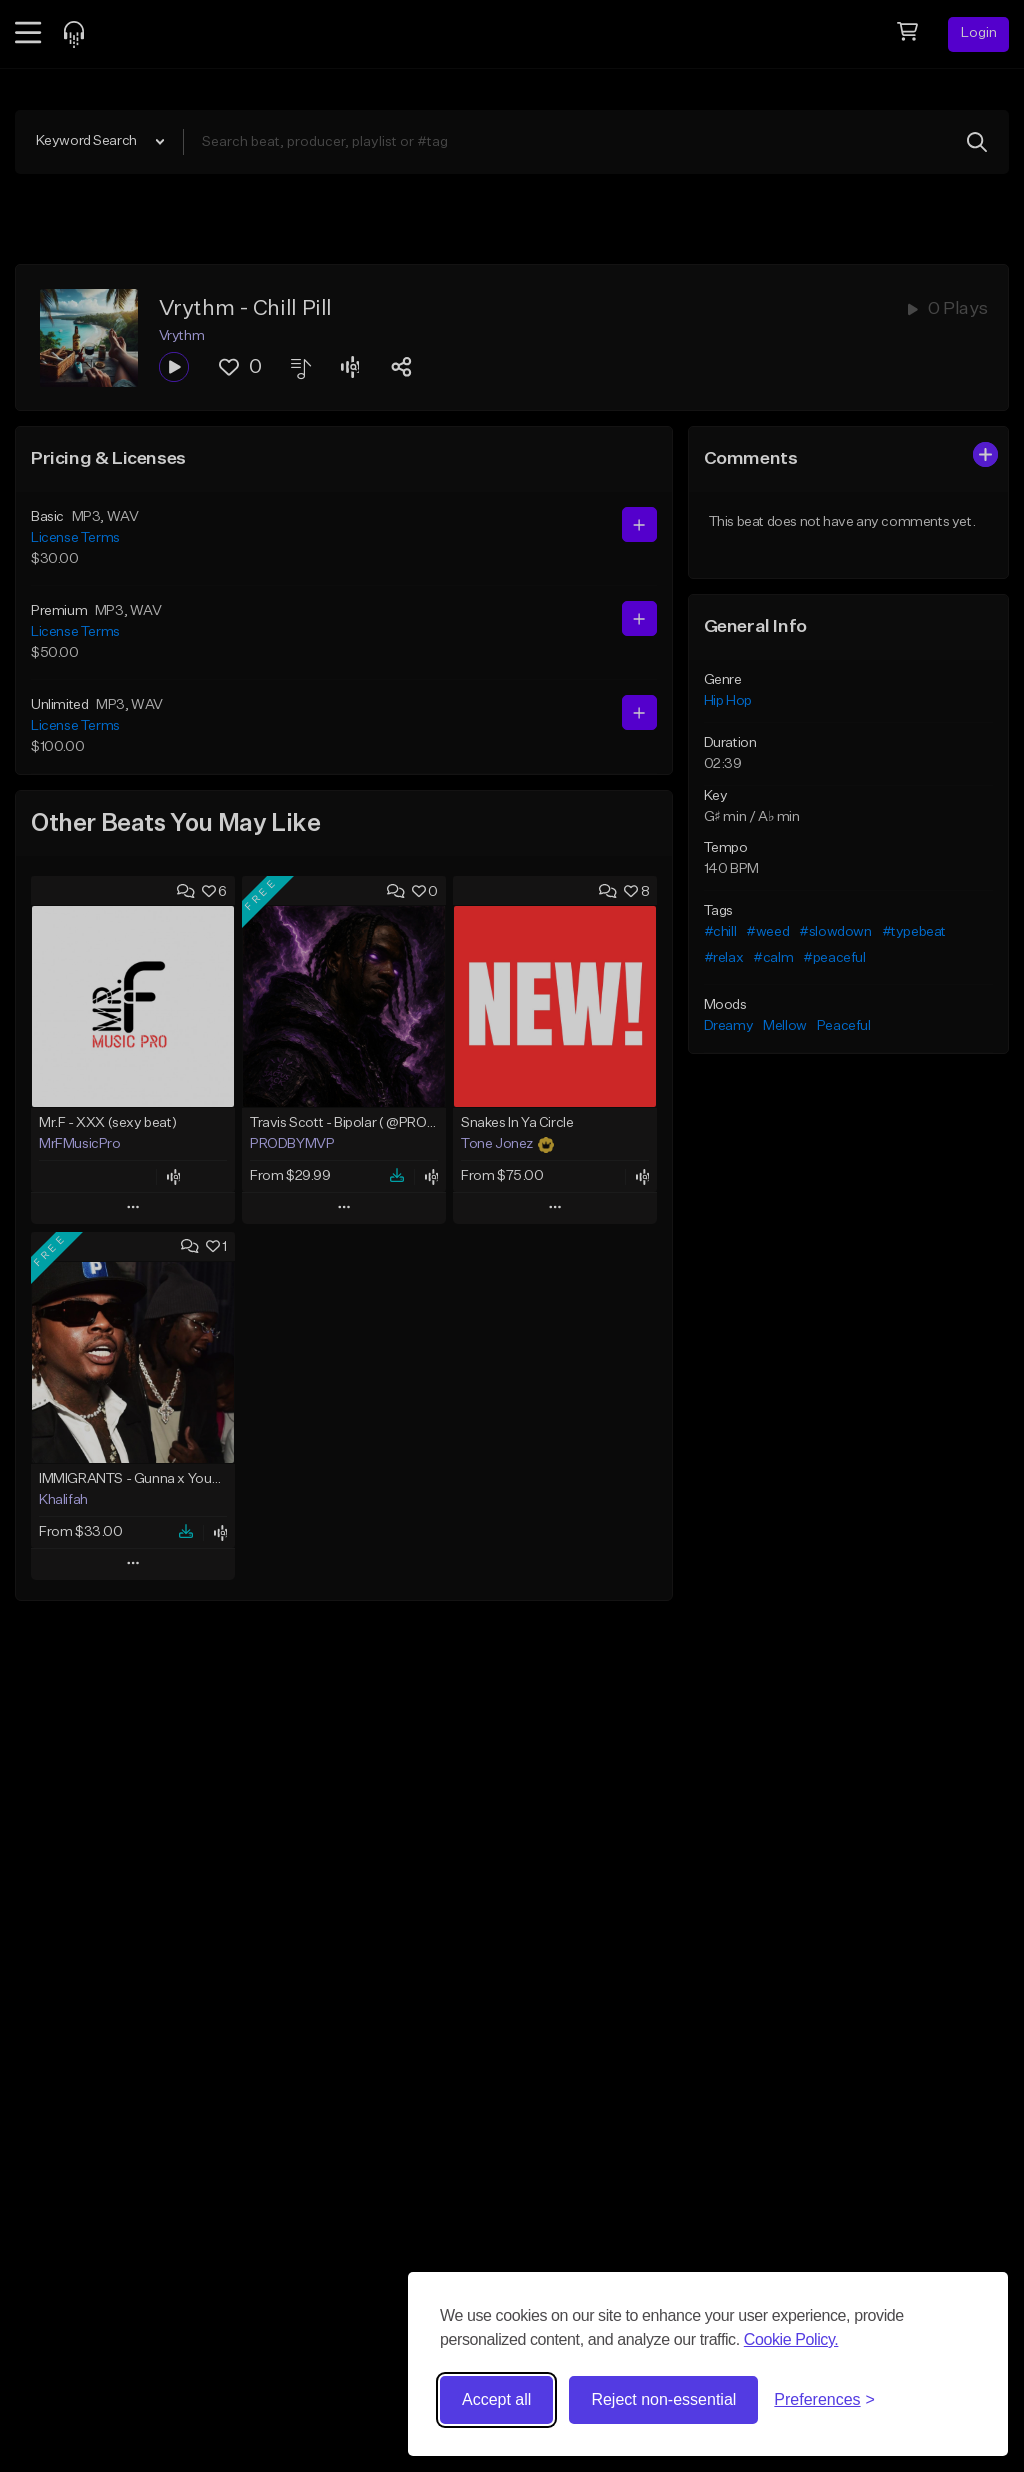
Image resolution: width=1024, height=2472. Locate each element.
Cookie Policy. (791, 2339)
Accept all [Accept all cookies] (496, 2399)
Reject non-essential (663, 2399)
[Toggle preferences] (824, 2400)
